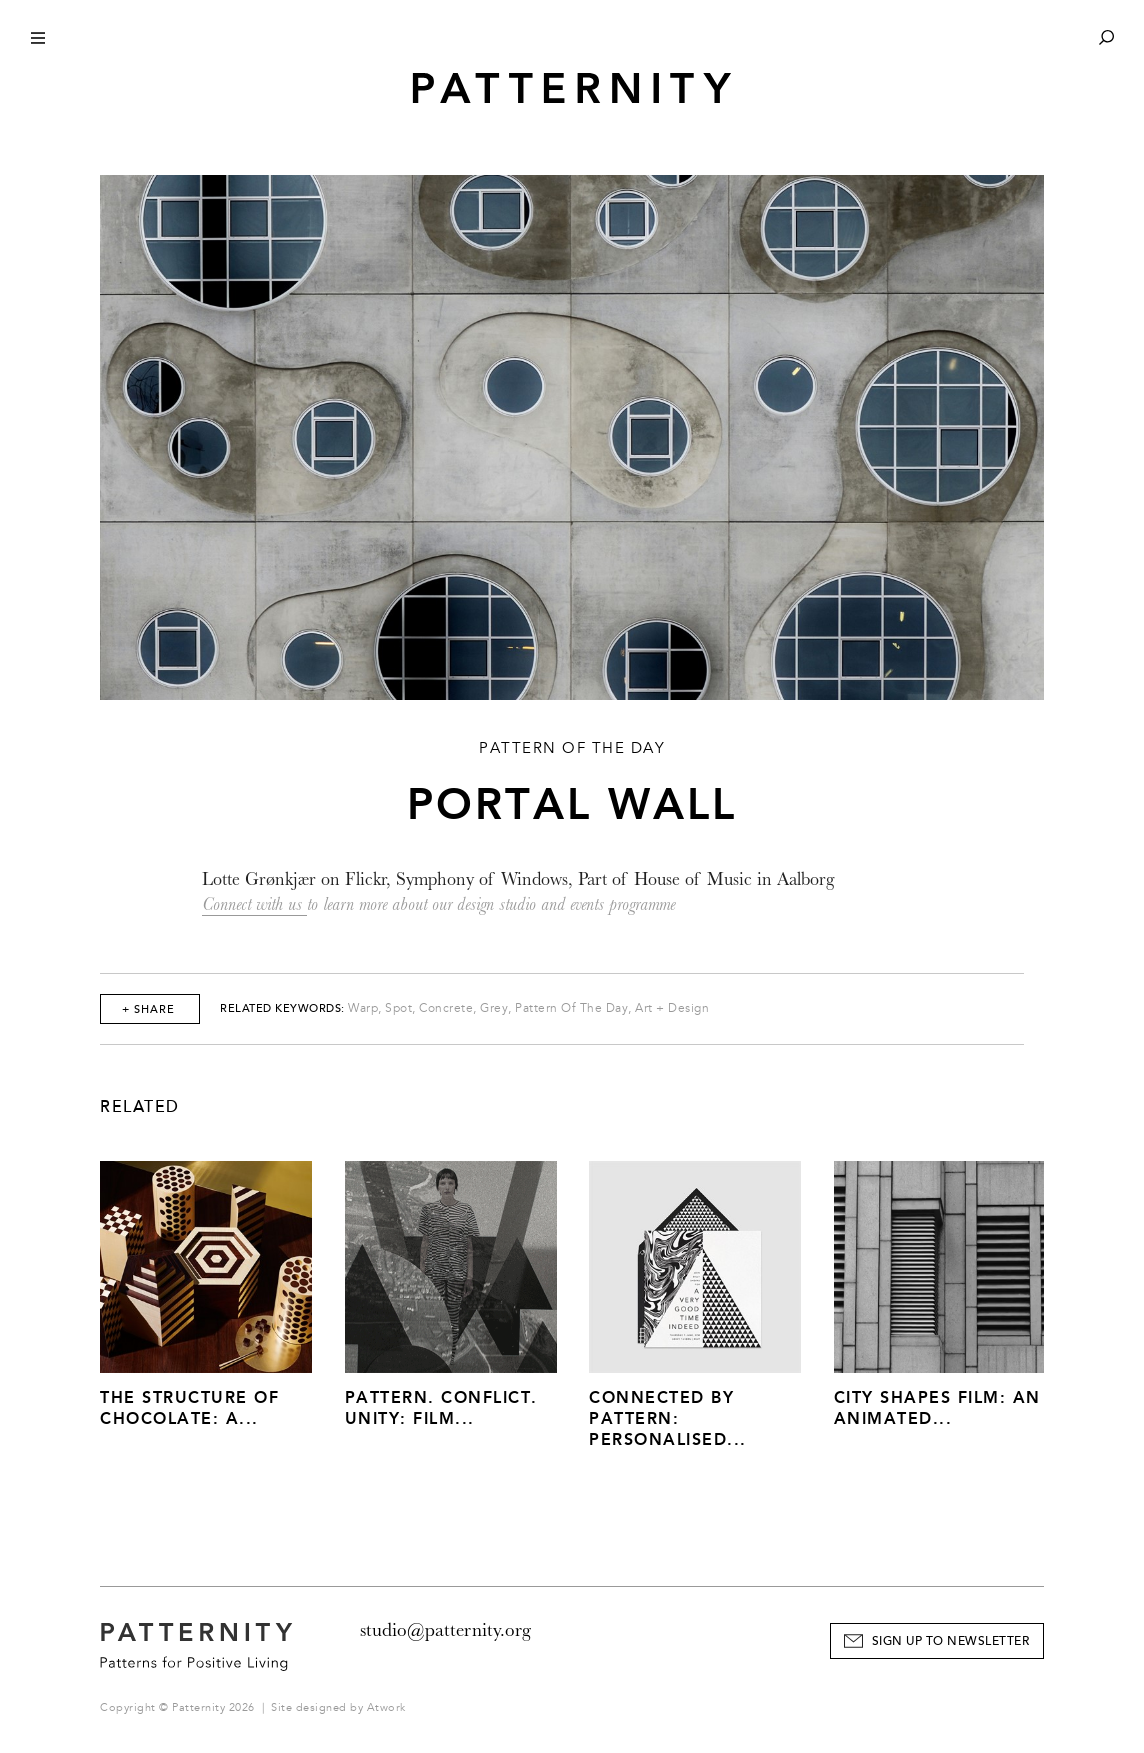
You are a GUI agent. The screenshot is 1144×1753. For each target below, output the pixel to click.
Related (140, 1107)
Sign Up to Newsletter (951, 1641)
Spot (398, 1008)
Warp (363, 1008)
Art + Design (672, 1008)
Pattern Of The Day (571, 1008)
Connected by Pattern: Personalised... (668, 1418)
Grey (494, 1008)
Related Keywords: (282, 1008)
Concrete (446, 1008)
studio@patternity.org (445, 1630)
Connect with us (254, 904)
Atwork (386, 1707)
